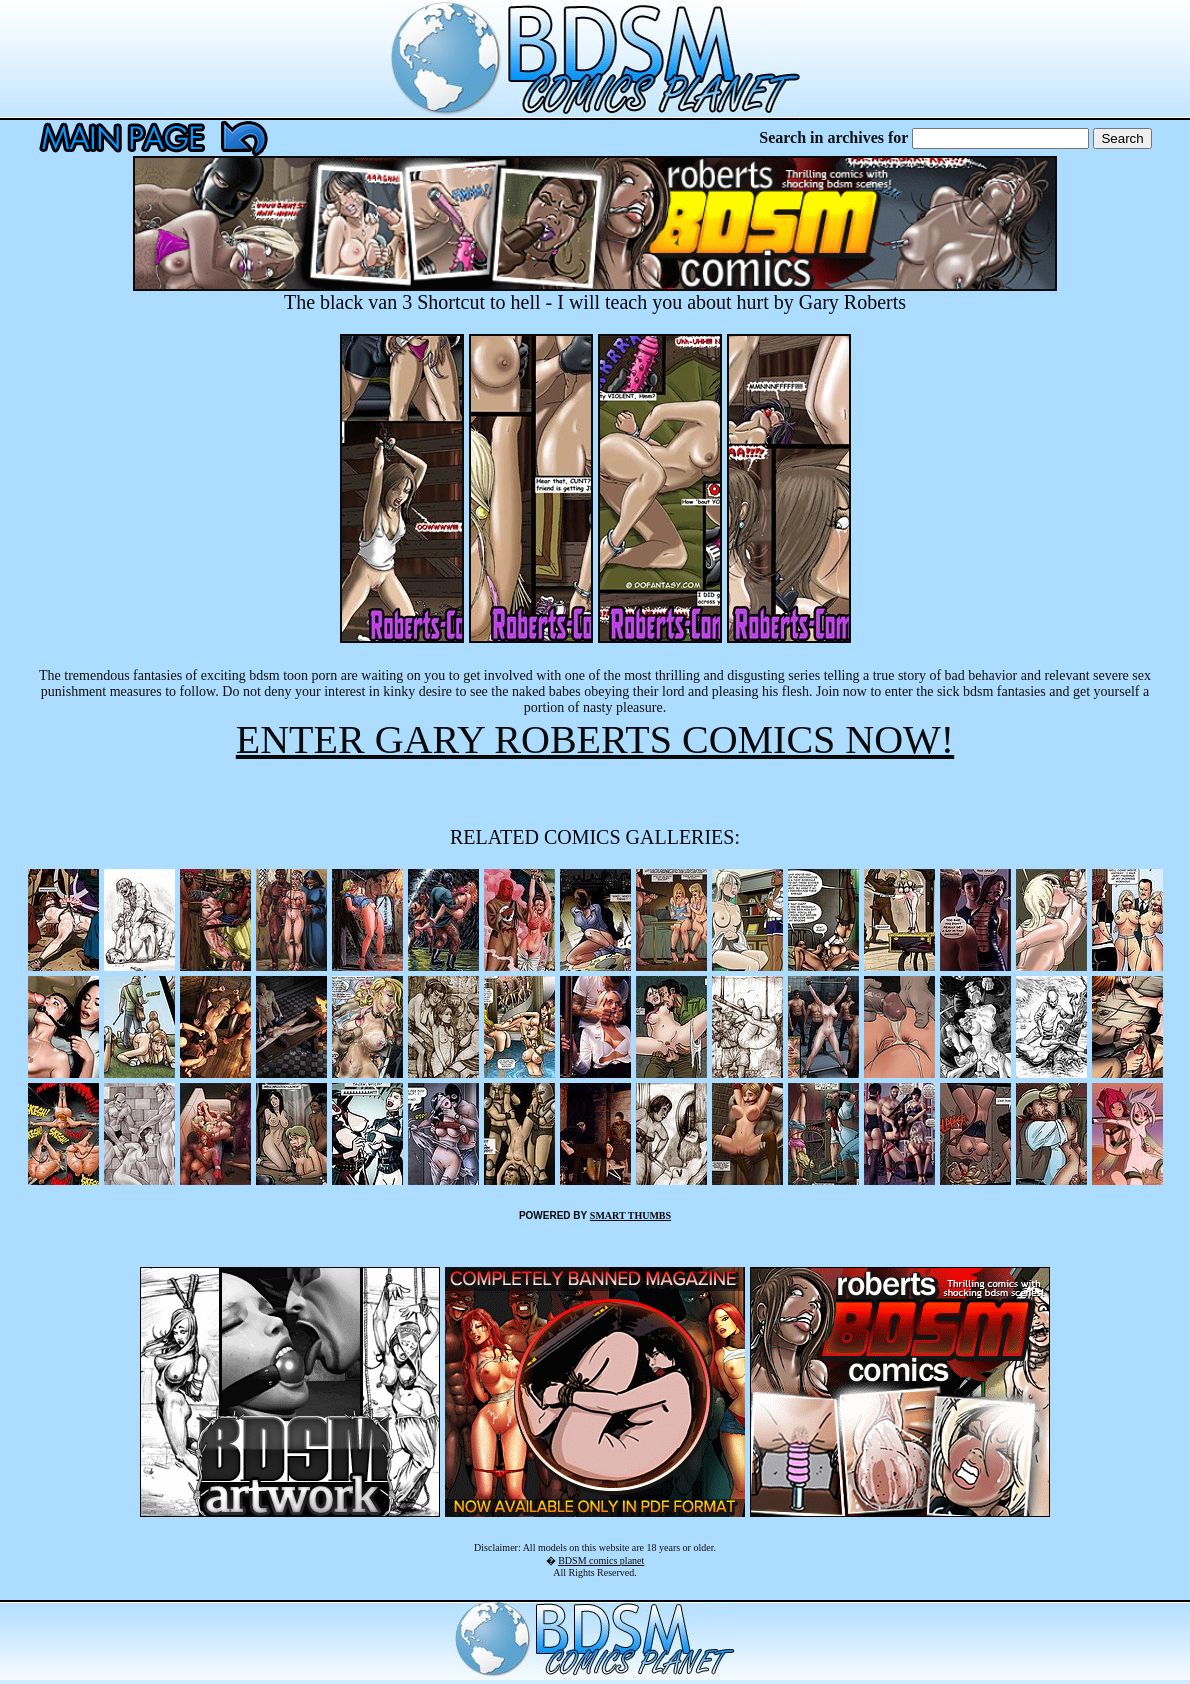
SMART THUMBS (630, 1215)
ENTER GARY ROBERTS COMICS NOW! (595, 739)
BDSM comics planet (601, 1560)
